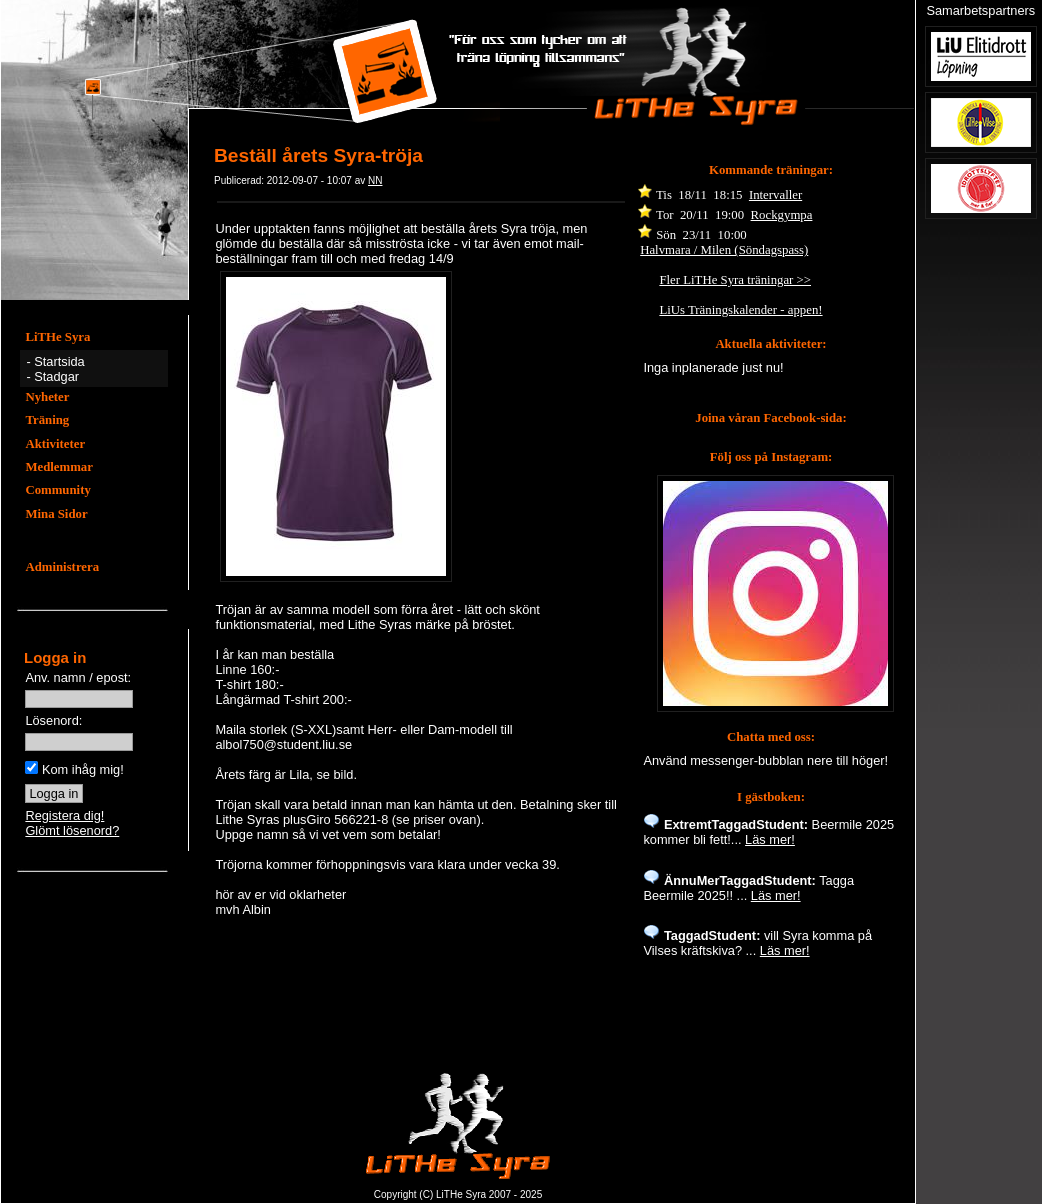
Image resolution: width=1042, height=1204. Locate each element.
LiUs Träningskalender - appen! (740, 310)
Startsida (59, 361)
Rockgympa (782, 215)
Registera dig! (64, 815)
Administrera (62, 567)
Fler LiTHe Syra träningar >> (735, 280)
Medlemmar (59, 467)
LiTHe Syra (57, 337)
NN (375, 180)
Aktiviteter (55, 444)
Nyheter (47, 397)
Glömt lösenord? (72, 830)
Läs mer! (770, 839)
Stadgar (56, 376)
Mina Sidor (56, 514)
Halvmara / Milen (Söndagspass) (724, 250)
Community (57, 490)
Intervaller (775, 195)
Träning (47, 420)
